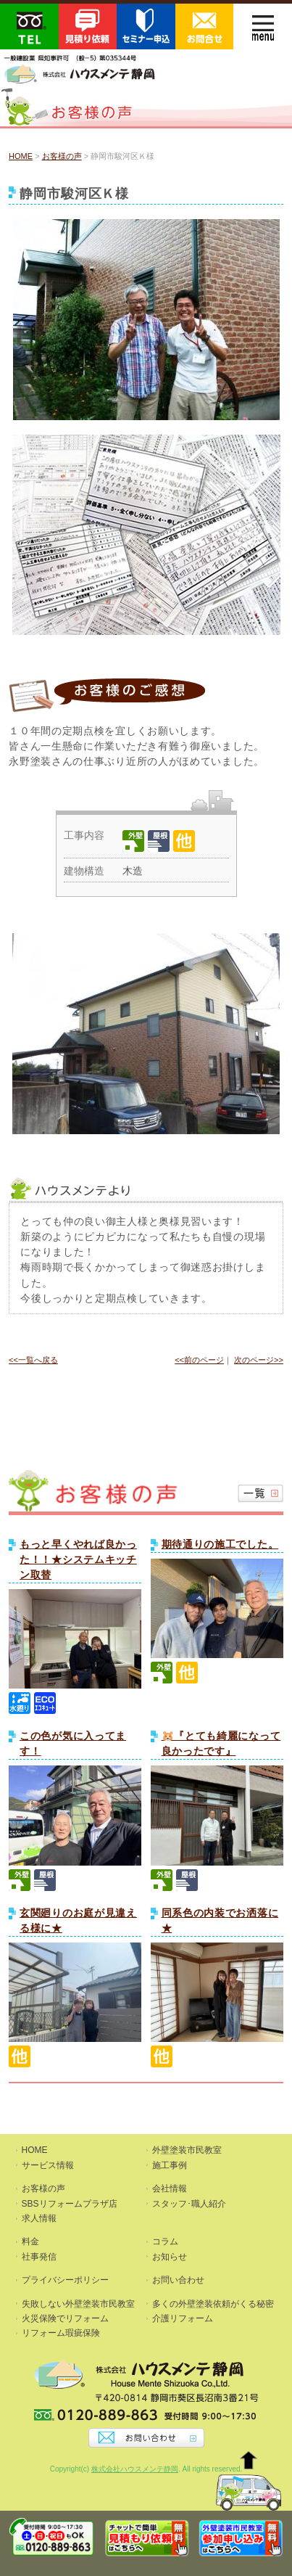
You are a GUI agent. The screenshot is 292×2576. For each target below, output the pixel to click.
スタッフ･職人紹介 (189, 2204)
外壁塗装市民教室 (187, 2150)
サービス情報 (48, 2165)
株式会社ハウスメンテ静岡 (134, 2469)
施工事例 (169, 2165)
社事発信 (39, 2257)
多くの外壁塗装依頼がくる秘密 (213, 2304)
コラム (165, 2241)
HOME (21, 156)
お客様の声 (62, 156)
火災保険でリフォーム (65, 2318)
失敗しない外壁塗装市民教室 (78, 2304)
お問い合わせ (178, 2280)
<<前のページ (199, 1359)
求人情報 (39, 2218)
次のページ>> (258, 1359)
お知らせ (169, 2257)
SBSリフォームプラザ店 (69, 2204)
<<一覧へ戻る (33, 1359)
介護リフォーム (182, 2318)
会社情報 (169, 2188)
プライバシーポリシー (65, 2280)
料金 (30, 2241)
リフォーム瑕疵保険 (61, 2333)
